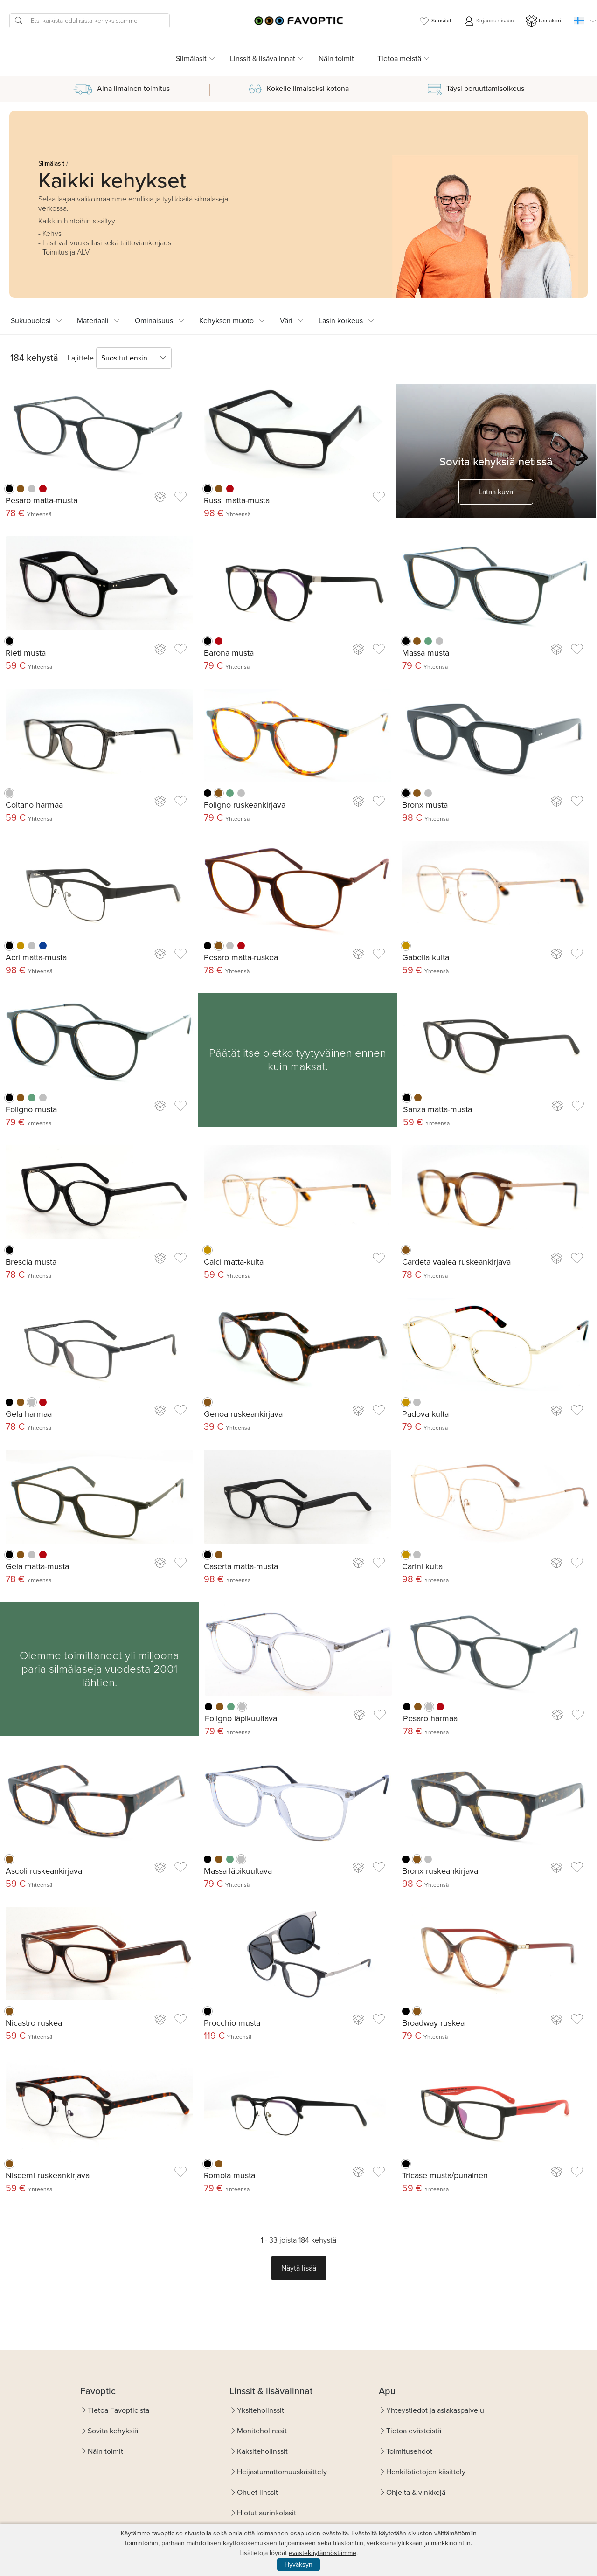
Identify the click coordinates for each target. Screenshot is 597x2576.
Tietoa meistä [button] (399, 58)
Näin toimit (336, 58)
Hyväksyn (298, 2564)
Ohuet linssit (257, 2492)
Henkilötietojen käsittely (425, 2471)
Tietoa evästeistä (413, 2430)
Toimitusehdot (409, 2451)
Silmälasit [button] (191, 58)
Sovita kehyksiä (113, 2430)
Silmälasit (51, 163)
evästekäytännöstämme (322, 2553)
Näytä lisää (298, 2268)
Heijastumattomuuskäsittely (282, 2471)
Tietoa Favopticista (118, 2410)
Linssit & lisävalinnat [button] (262, 58)
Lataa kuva (496, 491)
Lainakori (543, 21)
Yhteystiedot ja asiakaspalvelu (435, 2410)
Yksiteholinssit (260, 2410)
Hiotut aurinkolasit (266, 2512)
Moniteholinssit (262, 2430)
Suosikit (434, 21)
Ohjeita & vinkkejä (415, 2492)
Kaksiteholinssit (262, 2451)
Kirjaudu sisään (488, 21)
